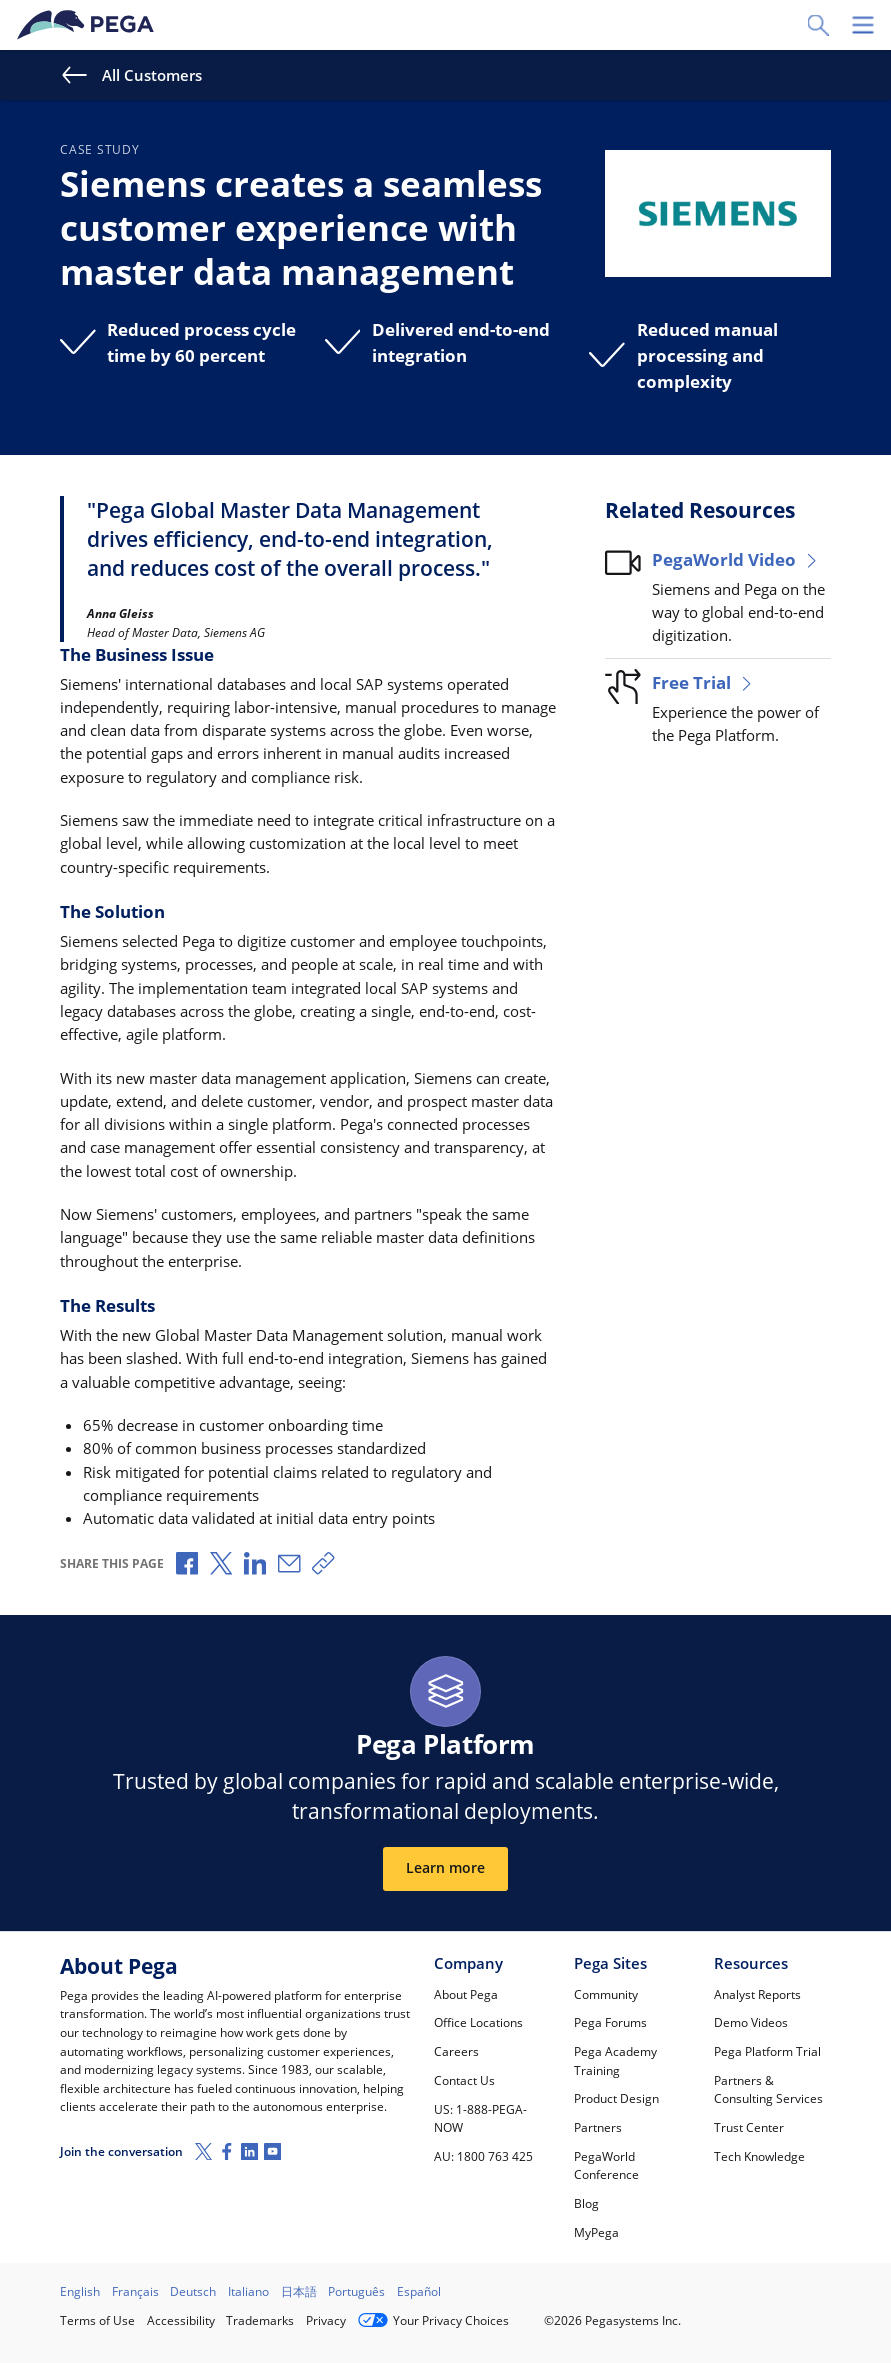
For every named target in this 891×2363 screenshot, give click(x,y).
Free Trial (703, 682)
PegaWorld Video (736, 559)
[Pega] (89, 25)
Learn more (445, 1868)
